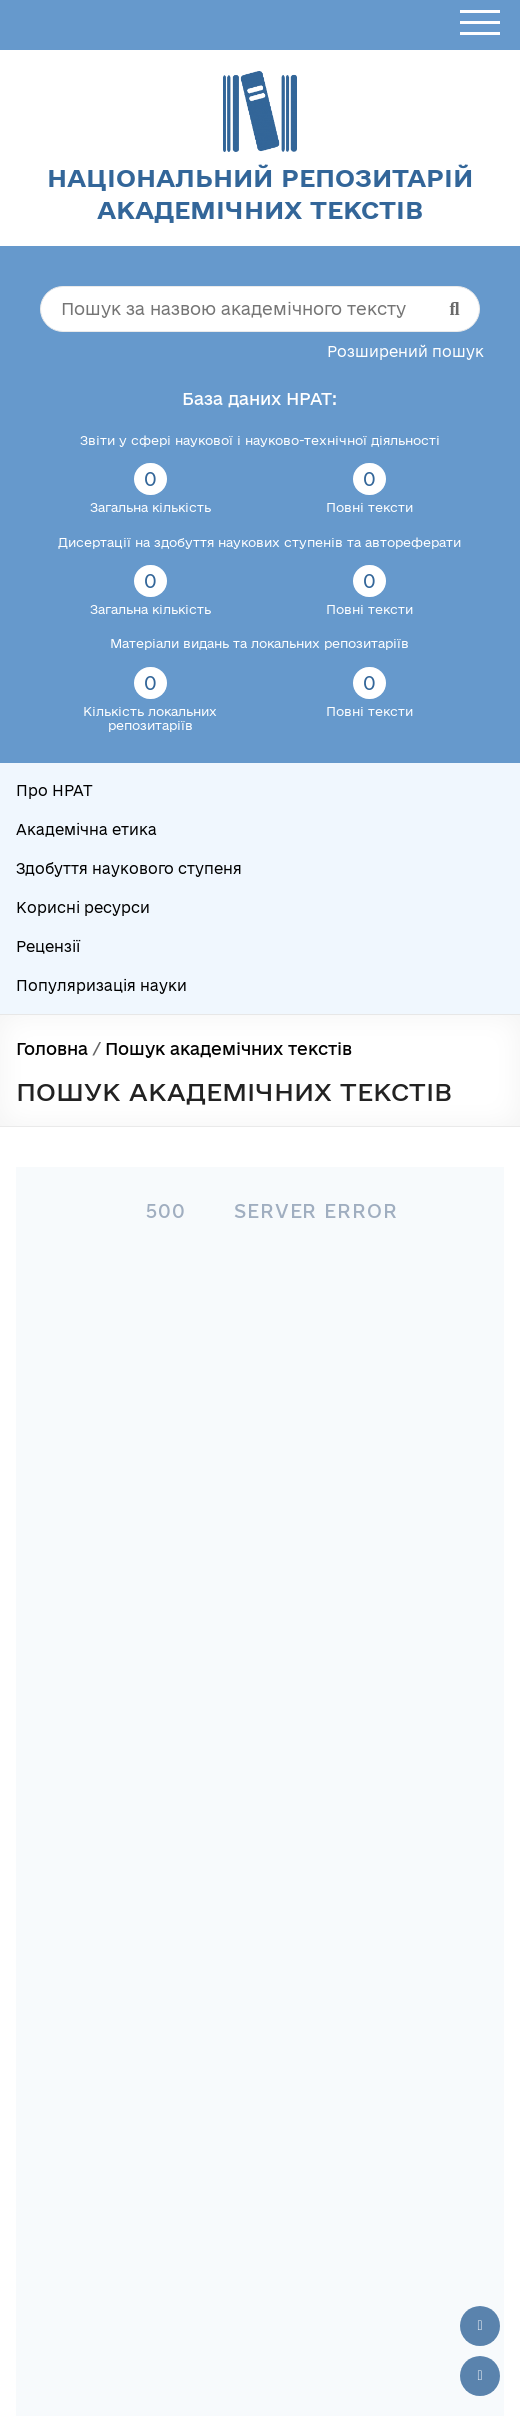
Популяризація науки (101, 985)
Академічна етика (86, 829)
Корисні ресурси (83, 907)
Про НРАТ (54, 790)
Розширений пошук (405, 351)
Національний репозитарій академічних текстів (260, 193)
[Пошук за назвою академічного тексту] (260, 309)
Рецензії (48, 946)
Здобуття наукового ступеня (129, 868)
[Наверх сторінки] (480, 2326)
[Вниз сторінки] (480, 2376)
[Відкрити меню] (480, 23)
